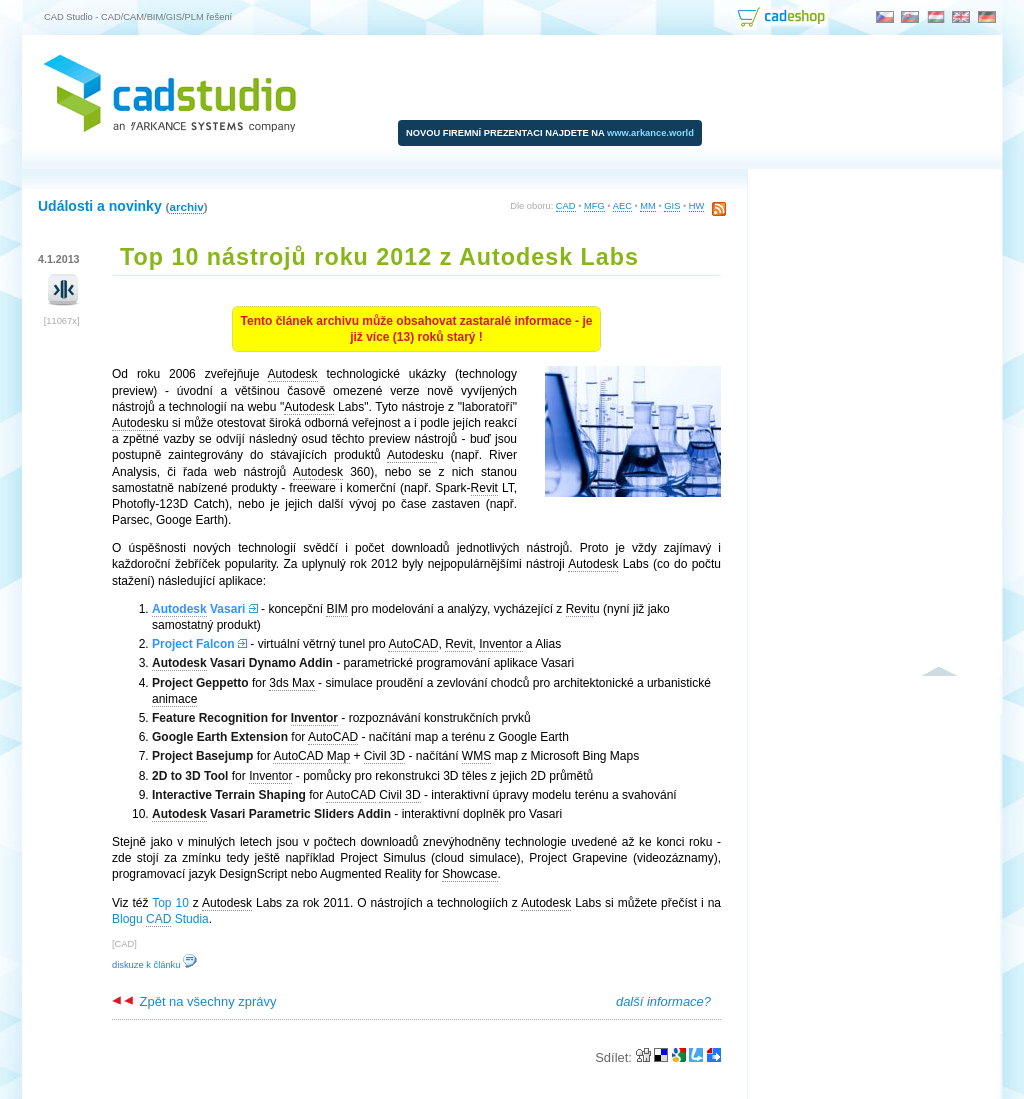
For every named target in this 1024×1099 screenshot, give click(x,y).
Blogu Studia (160, 919)
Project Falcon (193, 644)
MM (648, 206)
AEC (622, 206)
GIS (672, 206)
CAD (566, 206)
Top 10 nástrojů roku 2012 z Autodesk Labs (379, 257)
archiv (186, 206)
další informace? (663, 1001)
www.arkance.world (650, 133)
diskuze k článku (154, 965)
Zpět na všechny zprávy (194, 1001)
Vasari (198, 609)
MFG (594, 206)
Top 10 (170, 903)
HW (697, 206)
